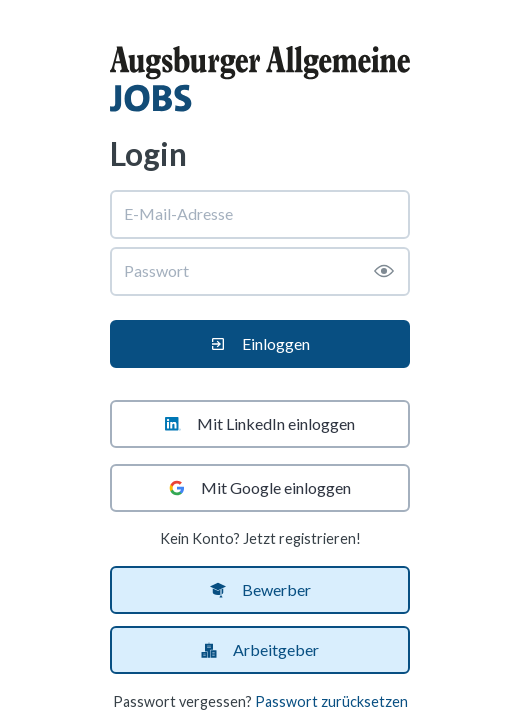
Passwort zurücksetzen (331, 701)
